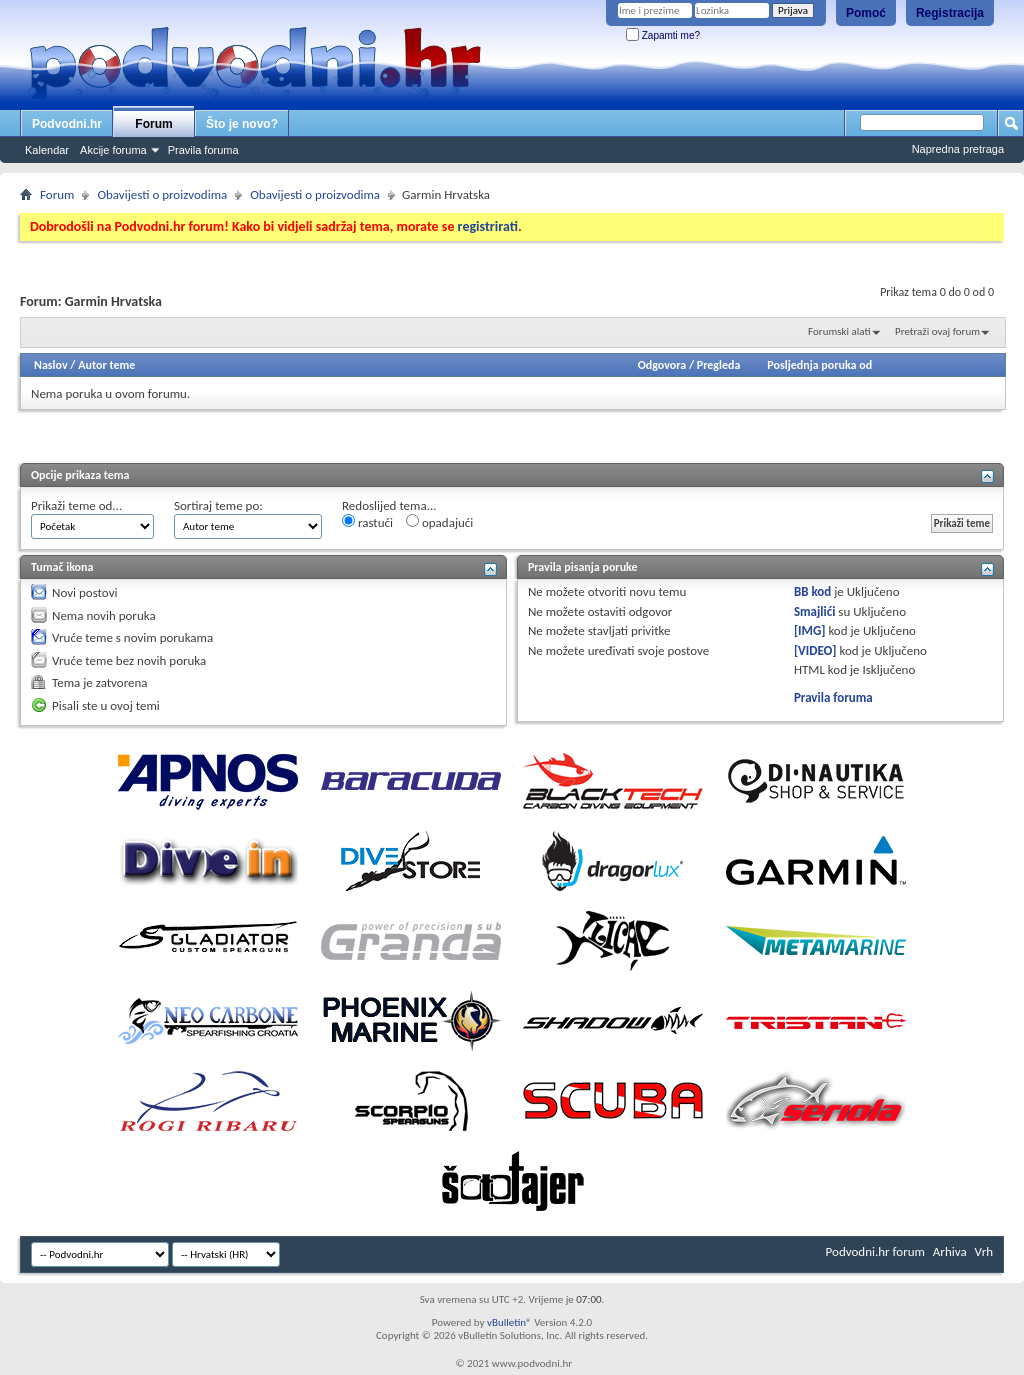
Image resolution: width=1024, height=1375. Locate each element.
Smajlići (814, 611)
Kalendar (47, 150)
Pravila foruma (203, 150)
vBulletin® (509, 1322)
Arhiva (950, 1251)
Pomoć (866, 13)
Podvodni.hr (67, 124)
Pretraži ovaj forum (937, 331)
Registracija (950, 13)
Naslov (51, 365)
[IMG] (810, 630)
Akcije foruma (113, 150)
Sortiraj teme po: (218, 505)
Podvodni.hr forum (875, 1251)
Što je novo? (242, 124)
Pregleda (719, 365)
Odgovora (662, 365)
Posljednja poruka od (819, 365)
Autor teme (106, 365)
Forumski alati (839, 331)
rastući (367, 522)
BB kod (812, 591)
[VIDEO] (815, 650)
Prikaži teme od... (76, 505)
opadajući (439, 522)
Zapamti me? (663, 35)
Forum (153, 124)
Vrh (984, 1251)
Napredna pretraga (958, 149)
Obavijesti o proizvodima (162, 194)
